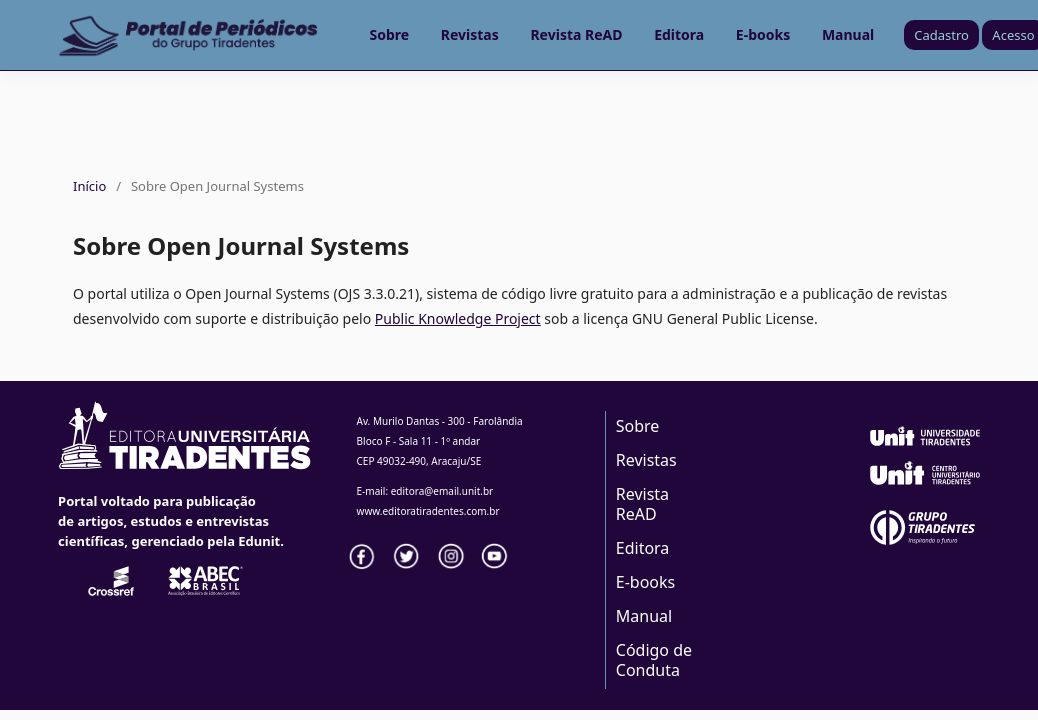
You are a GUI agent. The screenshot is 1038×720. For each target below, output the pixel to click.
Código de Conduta (654, 660)
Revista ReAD (576, 34)
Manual (848, 34)
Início (89, 186)
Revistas (470, 34)
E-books (763, 34)
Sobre (390, 34)
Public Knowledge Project (458, 318)
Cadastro (941, 35)
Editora (679, 34)
